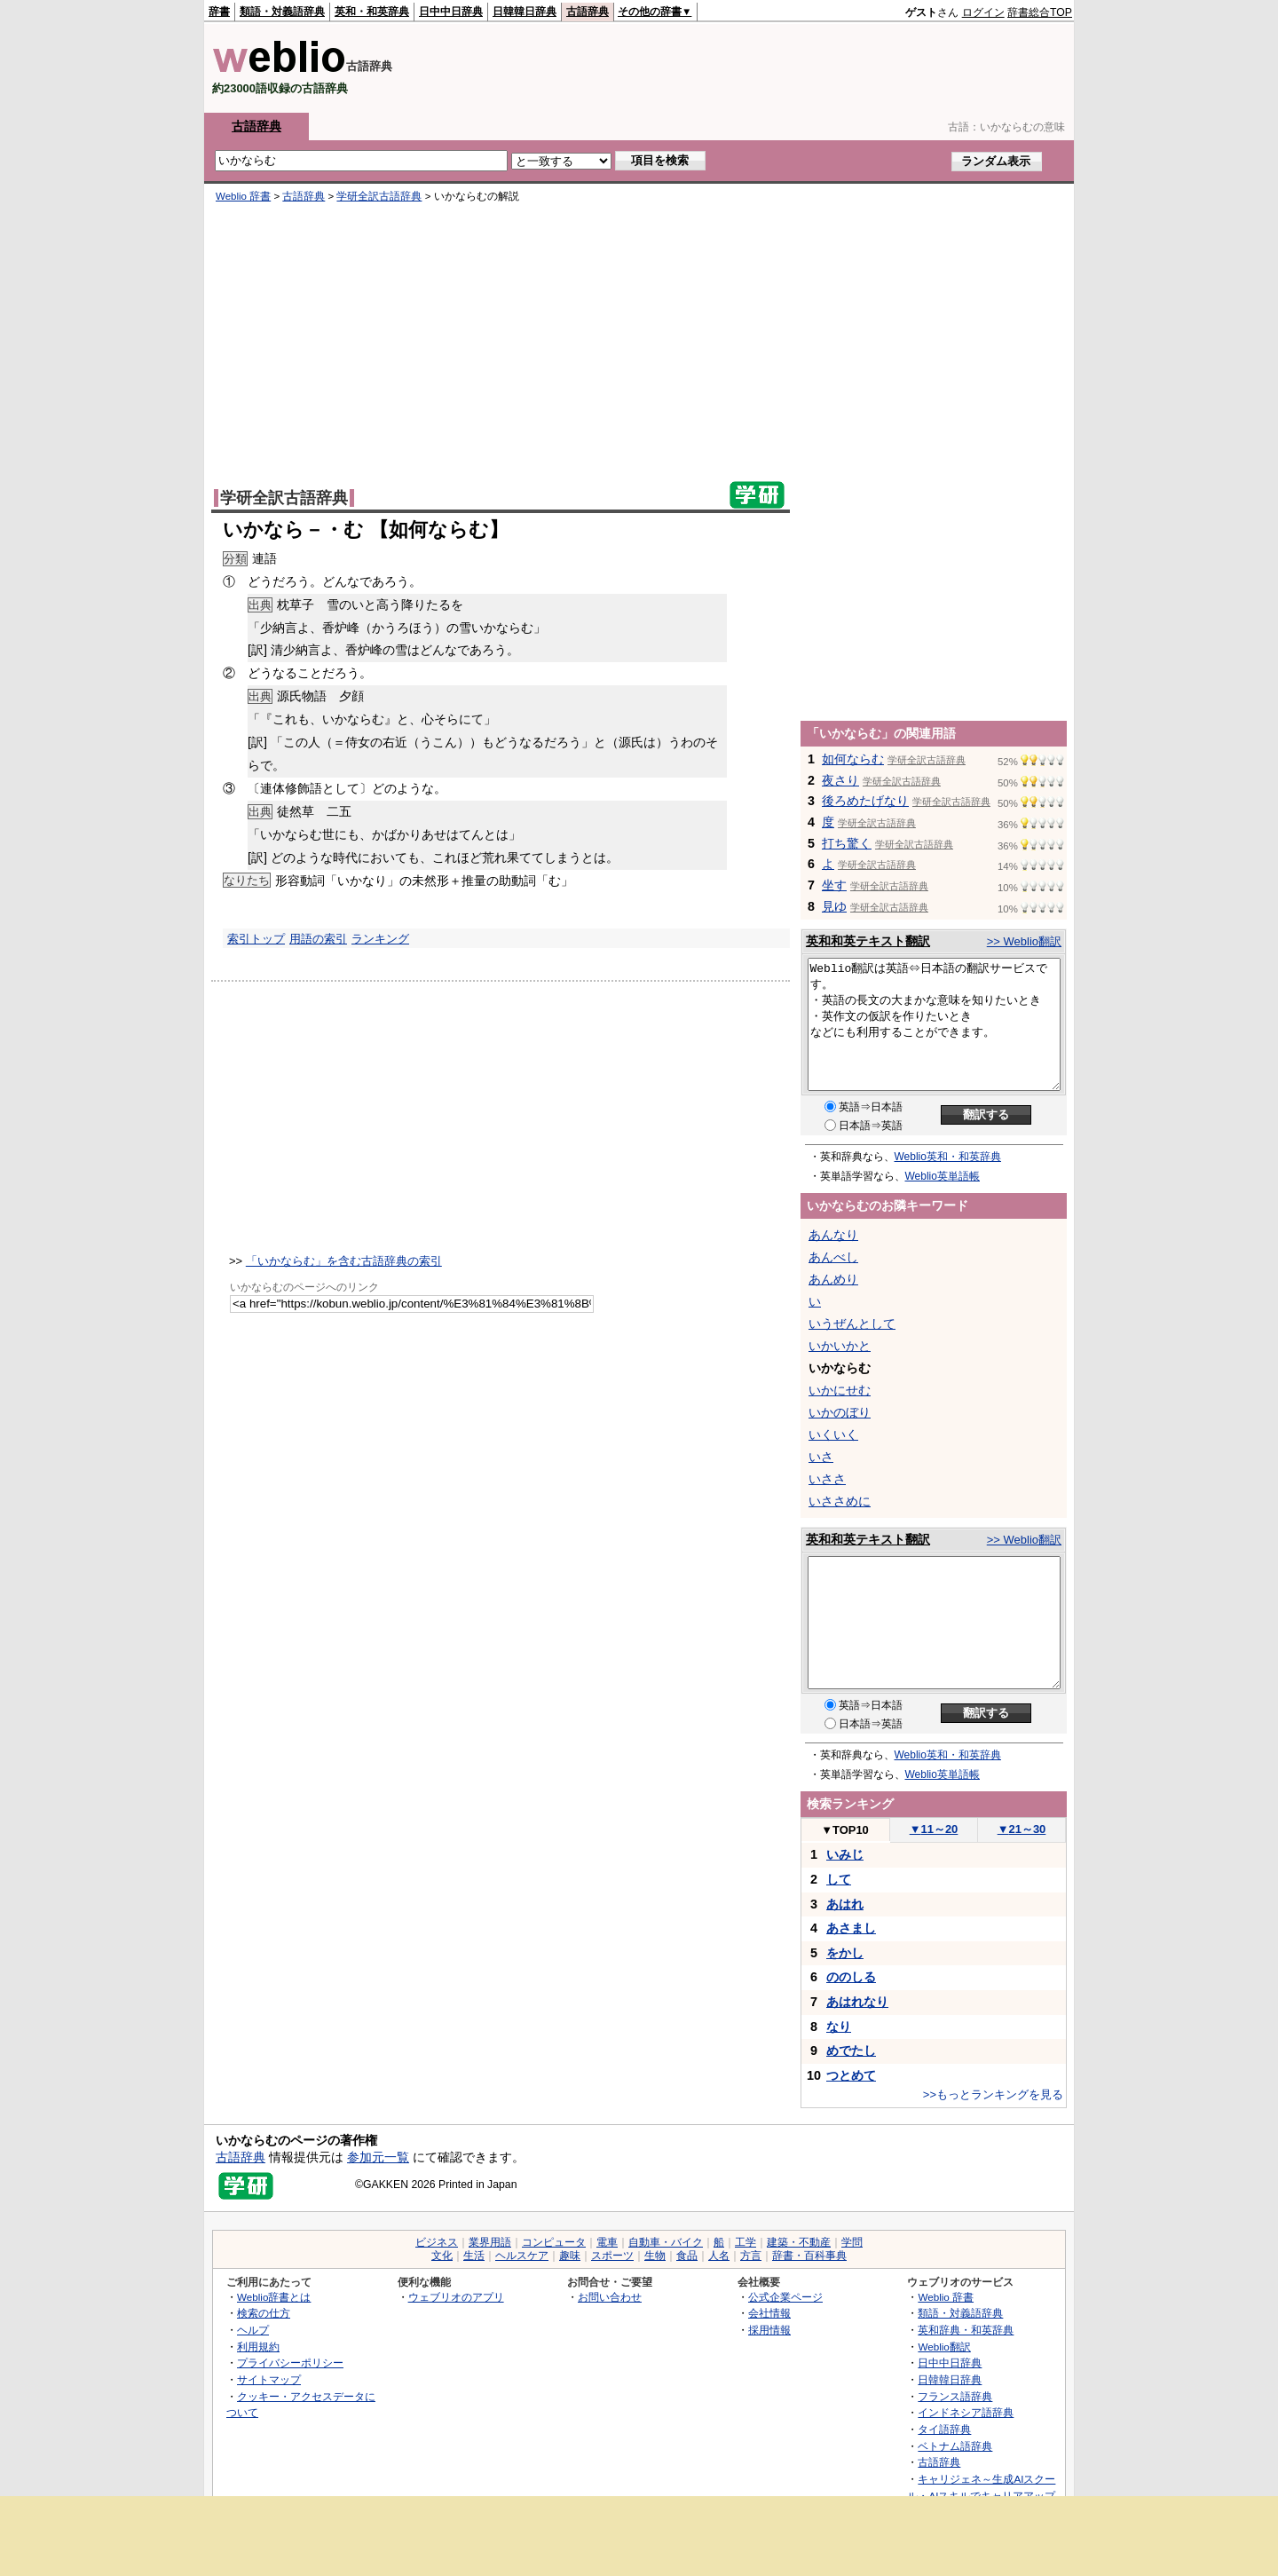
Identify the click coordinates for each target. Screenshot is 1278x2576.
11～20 (934, 1829)
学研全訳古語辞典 (379, 196)
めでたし (851, 2050)
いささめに (840, 1501)
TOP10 (845, 1830)
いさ (821, 1457)
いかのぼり (840, 1412)
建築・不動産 (799, 2242)
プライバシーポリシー (290, 2362)
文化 (442, 2255)
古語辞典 (587, 11)
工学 (745, 2242)
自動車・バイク (665, 2242)
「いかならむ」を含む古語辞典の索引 (344, 1261)
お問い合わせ (610, 2297)
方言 (750, 2255)
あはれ (845, 1904)
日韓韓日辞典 (524, 11)
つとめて (851, 2075)
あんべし (833, 1257)
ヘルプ (253, 2329)
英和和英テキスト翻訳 (868, 941)
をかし (845, 1953)
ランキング (380, 938)
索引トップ (256, 938)
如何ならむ (853, 759)
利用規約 (258, 2346)
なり (838, 2026)
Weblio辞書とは (274, 2297)
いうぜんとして (852, 1323)
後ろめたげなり (865, 801)
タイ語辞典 (944, 2429)
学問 (852, 2242)
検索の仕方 (263, 2313)
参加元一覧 (378, 2157)
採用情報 (769, 2329)
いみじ (845, 1854)
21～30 (1022, 1829)
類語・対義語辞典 (282, 11)
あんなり (833, 1235)
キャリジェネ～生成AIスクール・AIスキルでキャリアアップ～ (981, 2495)
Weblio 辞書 (243, 196)
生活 (474, 2255)
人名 (719, 2255)
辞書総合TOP (1039, 12)
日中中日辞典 (451, 11)
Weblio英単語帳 (942, 1176)
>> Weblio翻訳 (1024, 941)
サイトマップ (269, 2379)
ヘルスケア (521, 2255)
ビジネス (436, 2242)
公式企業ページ (785, 2297)
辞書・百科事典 (809, 2255)
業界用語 (490, 2242)
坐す (834, 885)
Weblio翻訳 (944, 2346)
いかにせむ (840, 1390)
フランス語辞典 (955, 2396)
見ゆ (834, 906)
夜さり (840, 780)
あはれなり (857, 2002)
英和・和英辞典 (372, 11)
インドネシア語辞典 (966, 2412)
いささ (827, 1479)
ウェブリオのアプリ (456, 2297)
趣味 (569, 2255)
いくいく (833, 1434)
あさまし (851, 1928)
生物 (655, 2255)
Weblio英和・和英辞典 (948, 1156)
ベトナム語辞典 (955, 2446)
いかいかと (840, 1346)
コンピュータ (554, 2242)
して (838, 1879)
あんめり (833, 1279)
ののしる (851, 1977)
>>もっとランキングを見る (993, 2094)
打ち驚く (847, 843)
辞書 (219, 11)
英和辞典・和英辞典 (966, 2329)
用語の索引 (318, 938)
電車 (607, 2242)
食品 (687, 2255)
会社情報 (769, 2313)
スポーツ (612, 2255)
